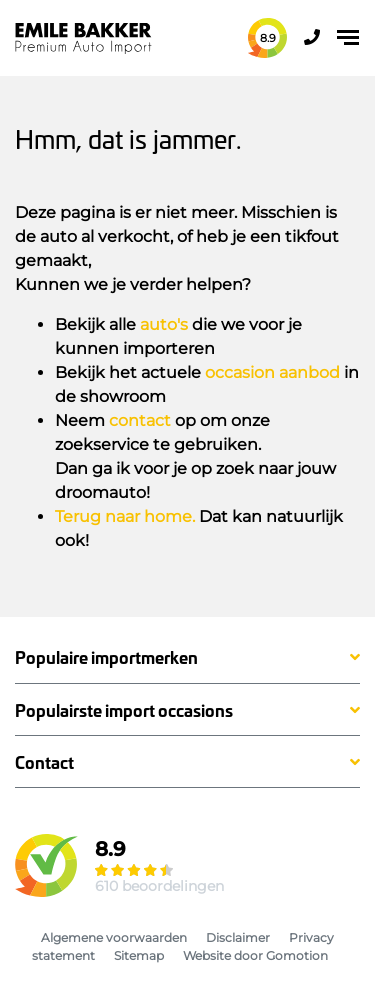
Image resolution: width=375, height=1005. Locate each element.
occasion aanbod (272, 372)
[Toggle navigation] (348, 37)
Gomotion (297, 955)
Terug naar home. (125, 516)
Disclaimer (238, 937)
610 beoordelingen (159, 886)
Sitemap (139, 955)
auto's (164, 324)
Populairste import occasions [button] (124, 710)
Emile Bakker (83, 38)
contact (140, 420)
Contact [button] (44, 762)
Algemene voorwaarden (114, 937)
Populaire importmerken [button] (106, 657)
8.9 (268, 38)
